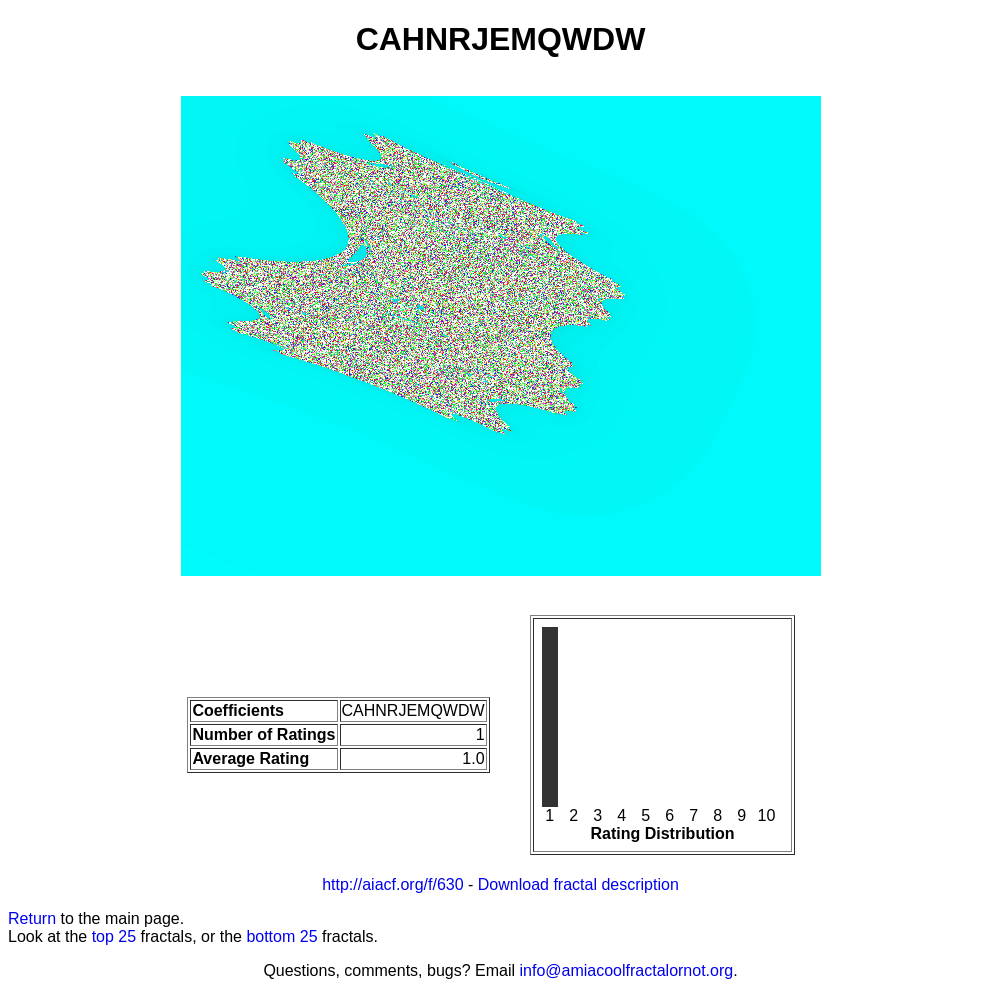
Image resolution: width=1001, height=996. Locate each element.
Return (32, 918)
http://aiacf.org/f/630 (392, 884)
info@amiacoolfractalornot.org (626, 970)
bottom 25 (281, 936)
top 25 (114, 936)
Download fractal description (578, 884)
